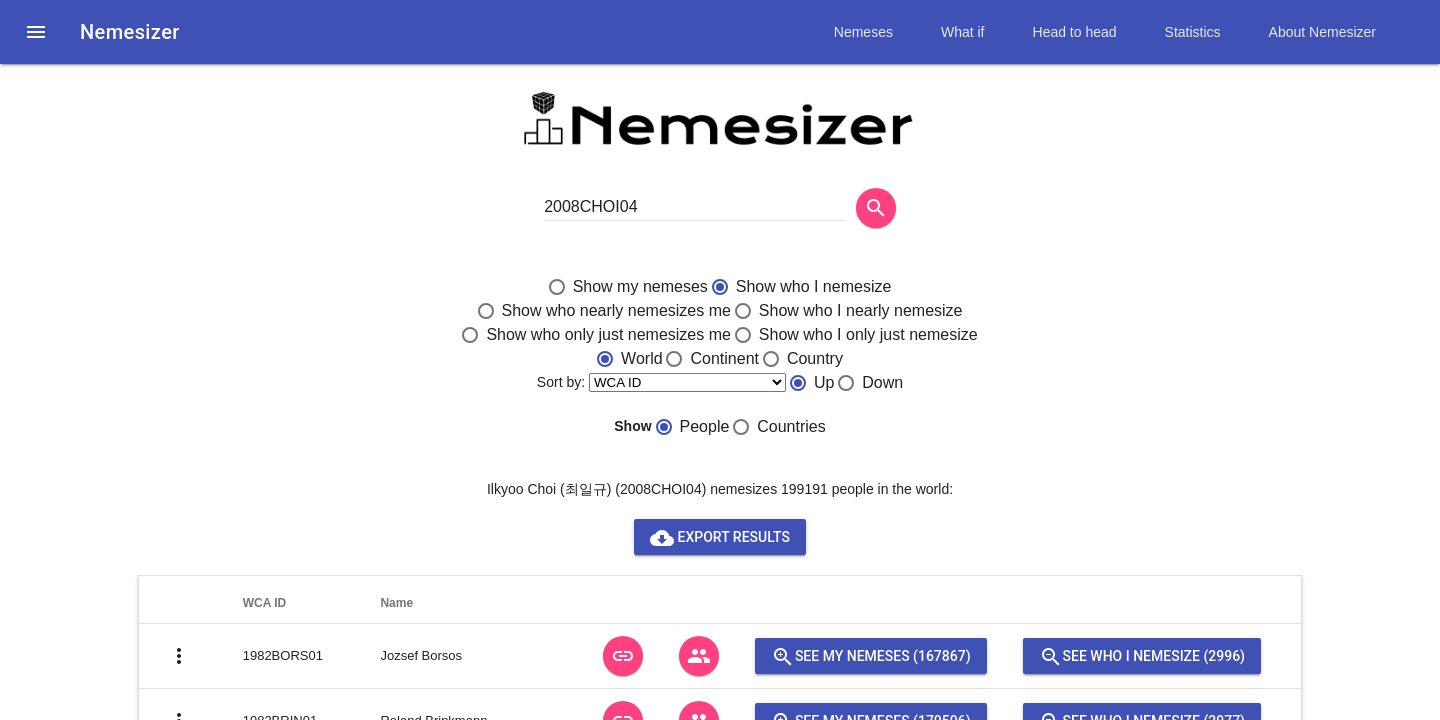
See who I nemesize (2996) (1142, 656)
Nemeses (863, 32)
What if (963, 32)
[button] (36, 32)
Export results (720, 537)
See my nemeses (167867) (871, 656)
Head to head (1075, 32)
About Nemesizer (1322, 32)
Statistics (1193, 32)
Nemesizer (130, 32)
